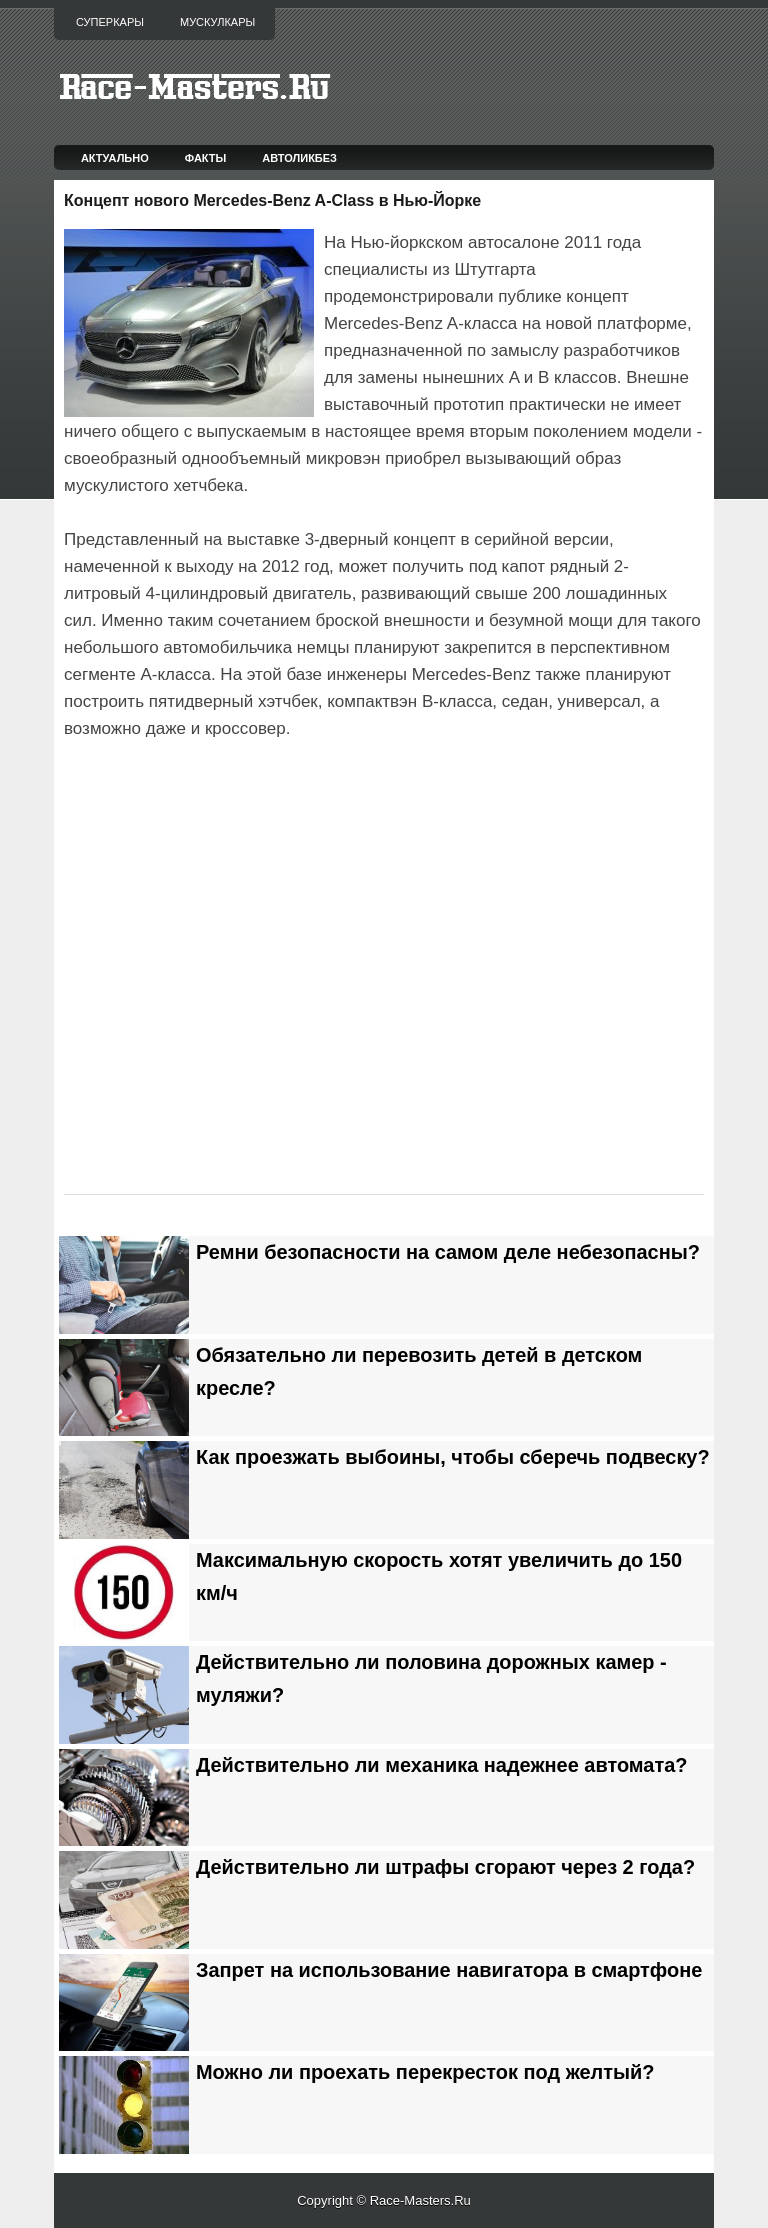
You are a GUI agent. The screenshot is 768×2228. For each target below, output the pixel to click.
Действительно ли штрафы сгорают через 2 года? (445, 1867)
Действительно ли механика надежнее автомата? (441, 1765)
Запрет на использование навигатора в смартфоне (449, 1970)
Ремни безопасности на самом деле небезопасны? (448, 1252)
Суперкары (110, 22)
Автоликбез (299, 158)
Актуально (115, 158)
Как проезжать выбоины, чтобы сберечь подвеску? (453, 1457)
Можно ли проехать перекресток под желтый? (425, 2072)
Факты (206, 158)
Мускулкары (217, 22)
